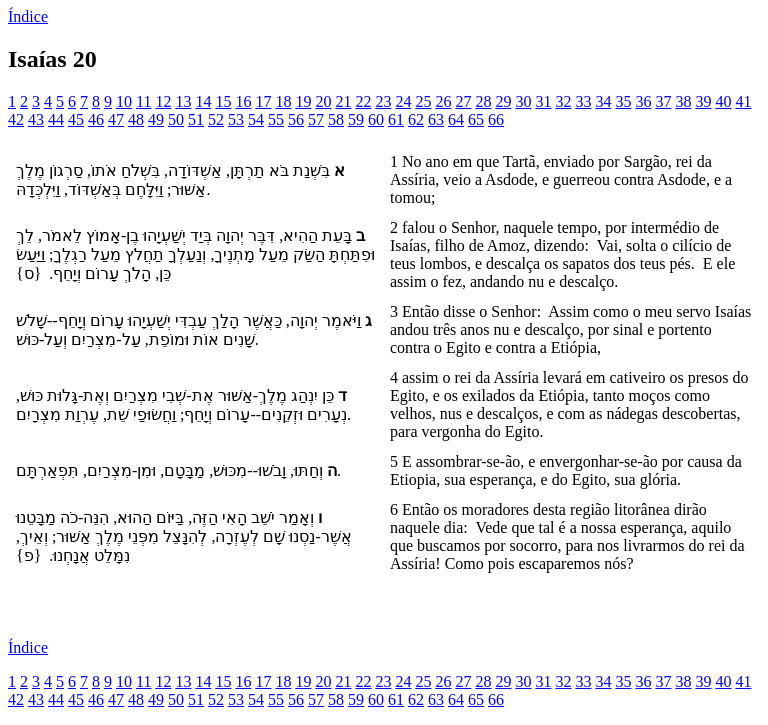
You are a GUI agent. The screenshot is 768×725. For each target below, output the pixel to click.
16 (243, 101)
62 (416, 119)
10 (124, 101)
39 (703, 101)
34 (603, 101)
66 (496, 119)
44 (56, 119)
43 (36, 119)
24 (403, 101)
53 (236, 119)
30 (523, 101)
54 (256, 119)
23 (383, 101)
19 (303, 101)
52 (216, 119)
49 (156, 119)
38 (683, 101)
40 (723, 101)
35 (623, 101)
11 (143, 101)
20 (323, 101)
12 (163, 101)
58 (336, 119)
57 (316, 119)
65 (476, 119)
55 (276, 119)
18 (283, 101)
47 (116, 119)
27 (463, 101)
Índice (28, 16)
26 (443, 101)
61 (396, 119)
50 (176, 119)
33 (583, 101)
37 (663, 101)
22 (363, 101)
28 (483, 101)
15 (223, 101)
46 (96, 119)
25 (423, 101)
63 (436, 119)
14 (203, 101)
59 (356, 119)
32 (563, 101)
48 (136, 119)
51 (196, 119)
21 (343, 101)
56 (296, 119)
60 (376, 119)
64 (456, 119)
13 (183, 101)
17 (263, 101)
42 (16, 119)
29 (503, 101)
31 (543, 101)
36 (643, 101)
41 (743, 101)
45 (76, 119)
